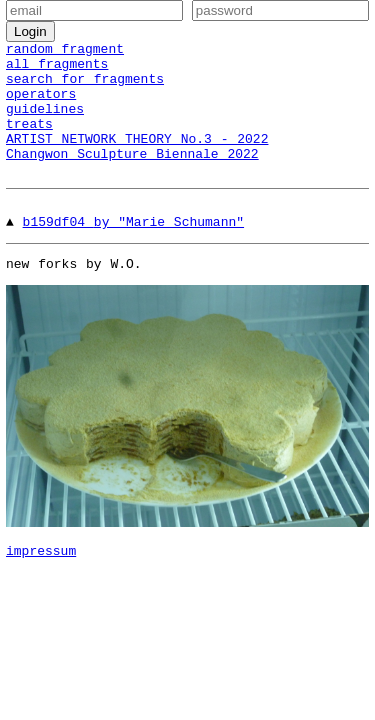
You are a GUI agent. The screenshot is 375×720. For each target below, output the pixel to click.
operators (41, 105)
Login (30, 31)
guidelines (45, 123)
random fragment (65, 51)
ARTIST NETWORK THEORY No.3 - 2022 (137, 159)
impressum (41, 583)
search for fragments (85, 87)
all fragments (57, 69)
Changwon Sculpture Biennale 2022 (132, 177)
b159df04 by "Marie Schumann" (133, 248)
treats (29, 141)
